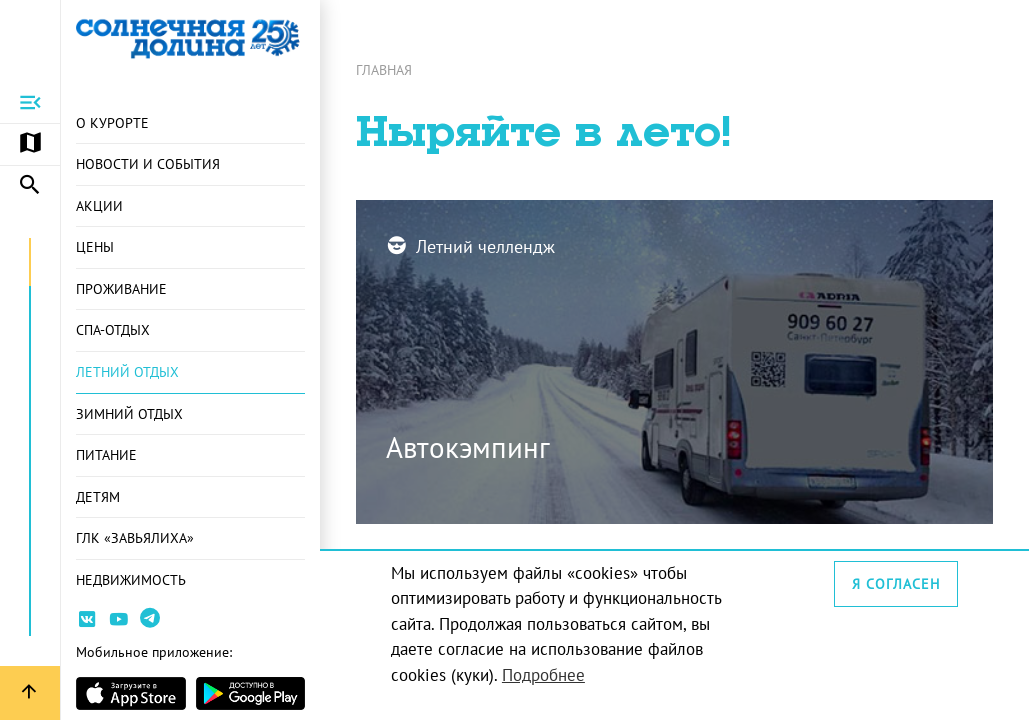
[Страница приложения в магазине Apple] (131, 693)
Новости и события (148, 163)
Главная (384, 69)
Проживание (121, 288)
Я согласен (896, 584)
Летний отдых (127, 371)
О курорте (112, 122)
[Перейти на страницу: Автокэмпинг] (674, 362)
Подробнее (543, 675)
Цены (95, 246)
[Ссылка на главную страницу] (190, 38)
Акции (99, 205)
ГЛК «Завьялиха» (135, 537)
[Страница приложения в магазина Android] (251, 693)
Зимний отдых (129, 413)
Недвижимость (131, 579)
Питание (106, 454)
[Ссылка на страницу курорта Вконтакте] (87, 622)
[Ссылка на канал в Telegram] (152, 626)
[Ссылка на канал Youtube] (119, 622)
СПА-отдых (113, 329)
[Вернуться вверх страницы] (30, 693)
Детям (98, 496)
